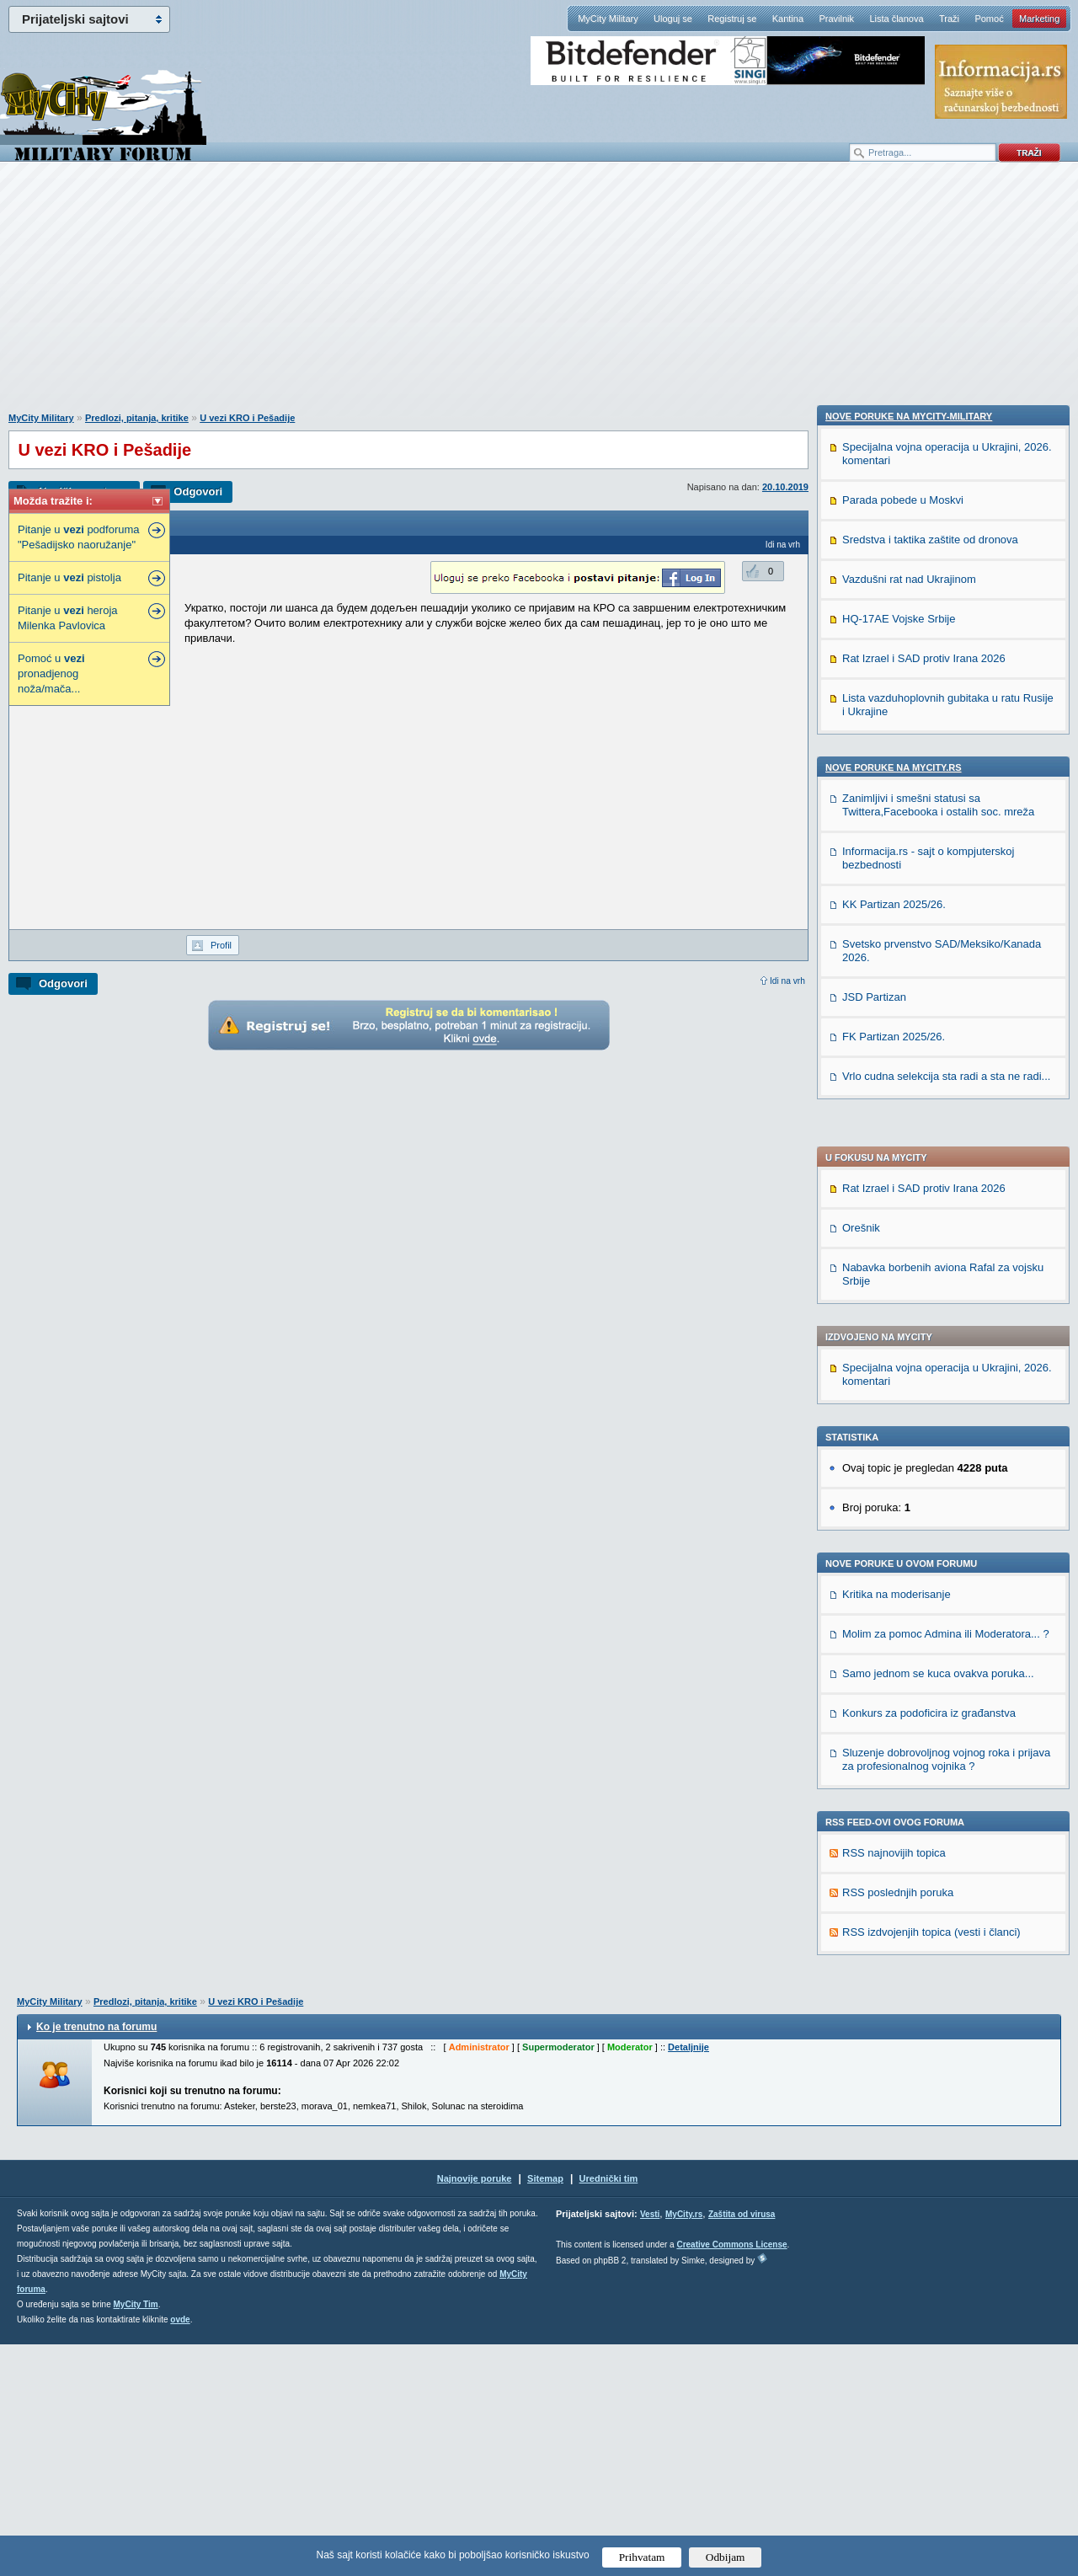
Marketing (1039, 18)
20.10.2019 (785, 487)
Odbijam (725, 2557)
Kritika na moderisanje (896, 1110)
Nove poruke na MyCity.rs (893, 1855)
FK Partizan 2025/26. (893, 2124)
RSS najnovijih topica (894, 1368)
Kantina (787, 18)
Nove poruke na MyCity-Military (908, 1504)
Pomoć (988, 18)
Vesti (649, 2445)
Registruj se (731, 18)
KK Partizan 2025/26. (894, 1991)
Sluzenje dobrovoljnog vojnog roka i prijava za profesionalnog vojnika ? (946, 1275)
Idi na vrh (787, 981)
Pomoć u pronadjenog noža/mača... (51, 673)
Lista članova (896, 18)
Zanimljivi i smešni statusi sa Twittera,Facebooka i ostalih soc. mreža (938, 1892)
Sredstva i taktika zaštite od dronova (930, 1627)
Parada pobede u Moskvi (902, 1587)
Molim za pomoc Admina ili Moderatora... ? (945, 1149)
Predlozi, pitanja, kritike (137, 418)
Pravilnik (836, 18)
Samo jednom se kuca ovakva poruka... (938, 1189)
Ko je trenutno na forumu (96, 2258)
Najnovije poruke (474, 2410)
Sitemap (545, 2410)
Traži (949, 18)
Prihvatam (642, 2557)
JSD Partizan (874, 2084)
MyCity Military (608, 18)
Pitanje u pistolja (69, 577)
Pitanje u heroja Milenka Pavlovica (68, 618)
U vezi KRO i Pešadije (247, 418)
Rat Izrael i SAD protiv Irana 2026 (924, 703)
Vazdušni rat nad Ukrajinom (909, 1666)
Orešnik (861, 743)
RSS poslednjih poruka (897, 1408)
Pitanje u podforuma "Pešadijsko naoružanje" (79, 537)
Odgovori (197, 491)
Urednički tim (608, 2410)
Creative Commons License (731, 2476)
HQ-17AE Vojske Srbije (898, 1706)
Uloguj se (673, 18)
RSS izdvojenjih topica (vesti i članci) (931, 1447)
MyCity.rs (683, 2445)
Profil (221, 945)
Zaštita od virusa (741, 2445)
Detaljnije (688, 2279)
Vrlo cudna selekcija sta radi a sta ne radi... (946, 2163)
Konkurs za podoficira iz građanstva (929, 1228)
